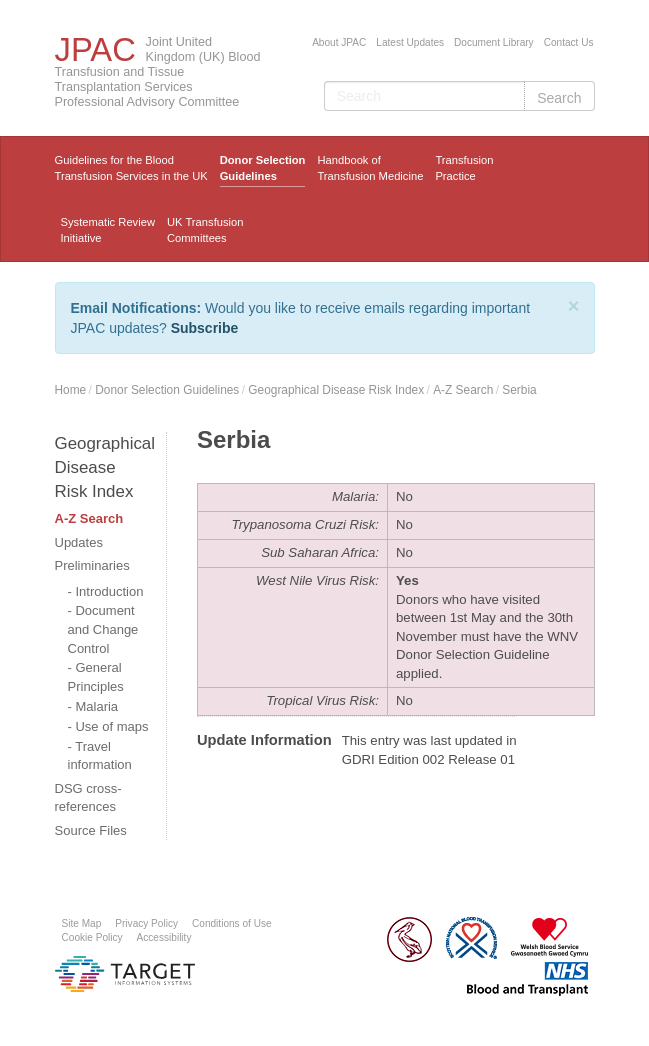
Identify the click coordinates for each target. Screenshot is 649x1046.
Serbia (519, 390)
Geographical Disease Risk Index (336, 390)
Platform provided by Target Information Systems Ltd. (125, 974)
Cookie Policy (92, 937)
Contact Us (569, 42)
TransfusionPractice (464, 168)
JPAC (95, 49)
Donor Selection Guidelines (263, 168)
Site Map (82, 923)
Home (71, 390)
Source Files (91, 830)
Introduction (109, 591)
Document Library (494, 42)
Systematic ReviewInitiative (108, 230)
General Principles (96, 677)
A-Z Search (463, 390)
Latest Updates (410, 42)
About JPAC (339, 42)
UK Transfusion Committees (205, 230)
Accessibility (164, 937)
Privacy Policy (146, 923)
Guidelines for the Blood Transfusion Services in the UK (131, 168)
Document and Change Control (103, 629)
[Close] (574, 306)
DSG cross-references (88, 798)
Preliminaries (92, 565)
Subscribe (205, 328)
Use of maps (111, 726)
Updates (79, 542)
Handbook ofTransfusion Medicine (370, 168)
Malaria (96, 706)
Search (559, 98)
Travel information (100, 756)
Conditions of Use (232, 923)
